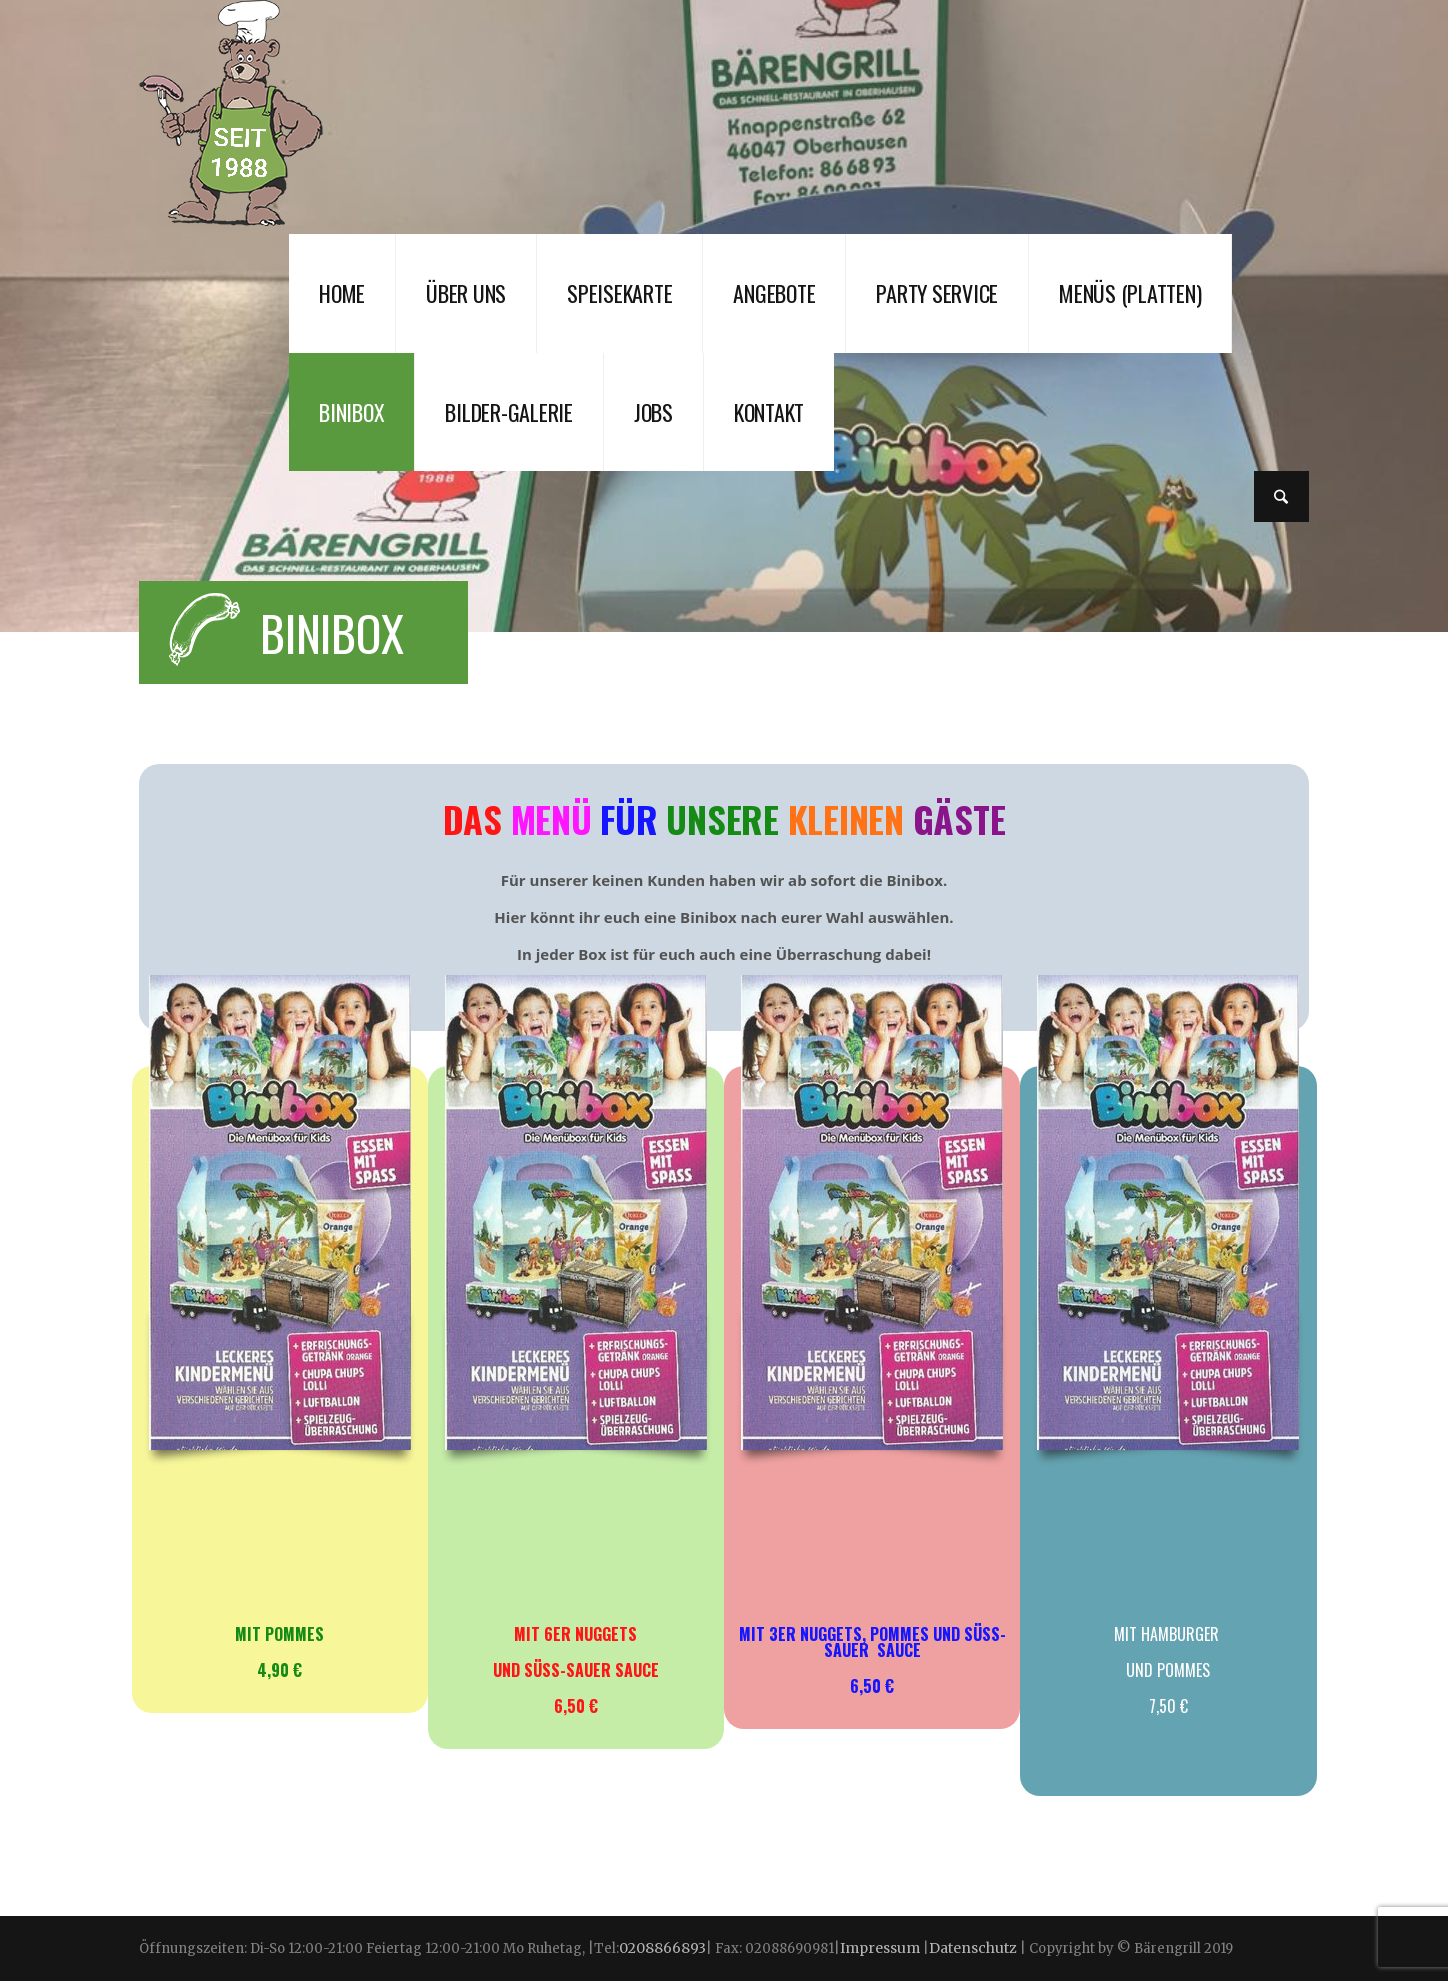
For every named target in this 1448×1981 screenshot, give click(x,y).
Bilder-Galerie (509, 412)
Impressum (881, 1948)
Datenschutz (973, 1948)
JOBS (653, 412)
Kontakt (769, 412)
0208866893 (662, 1948)
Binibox (351, 412)
